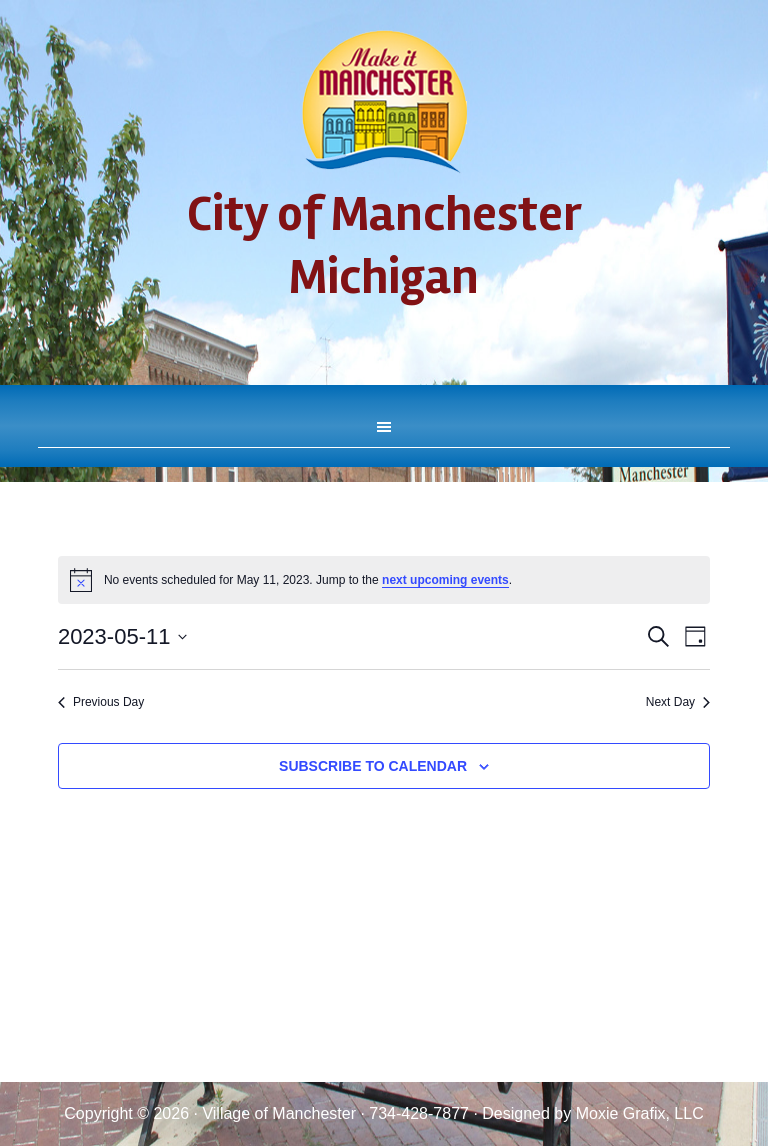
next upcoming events (445, 580)
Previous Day (101, 702)
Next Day (678, 702)
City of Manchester (384, 102)
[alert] (384, 580)
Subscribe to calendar (373, 766)
